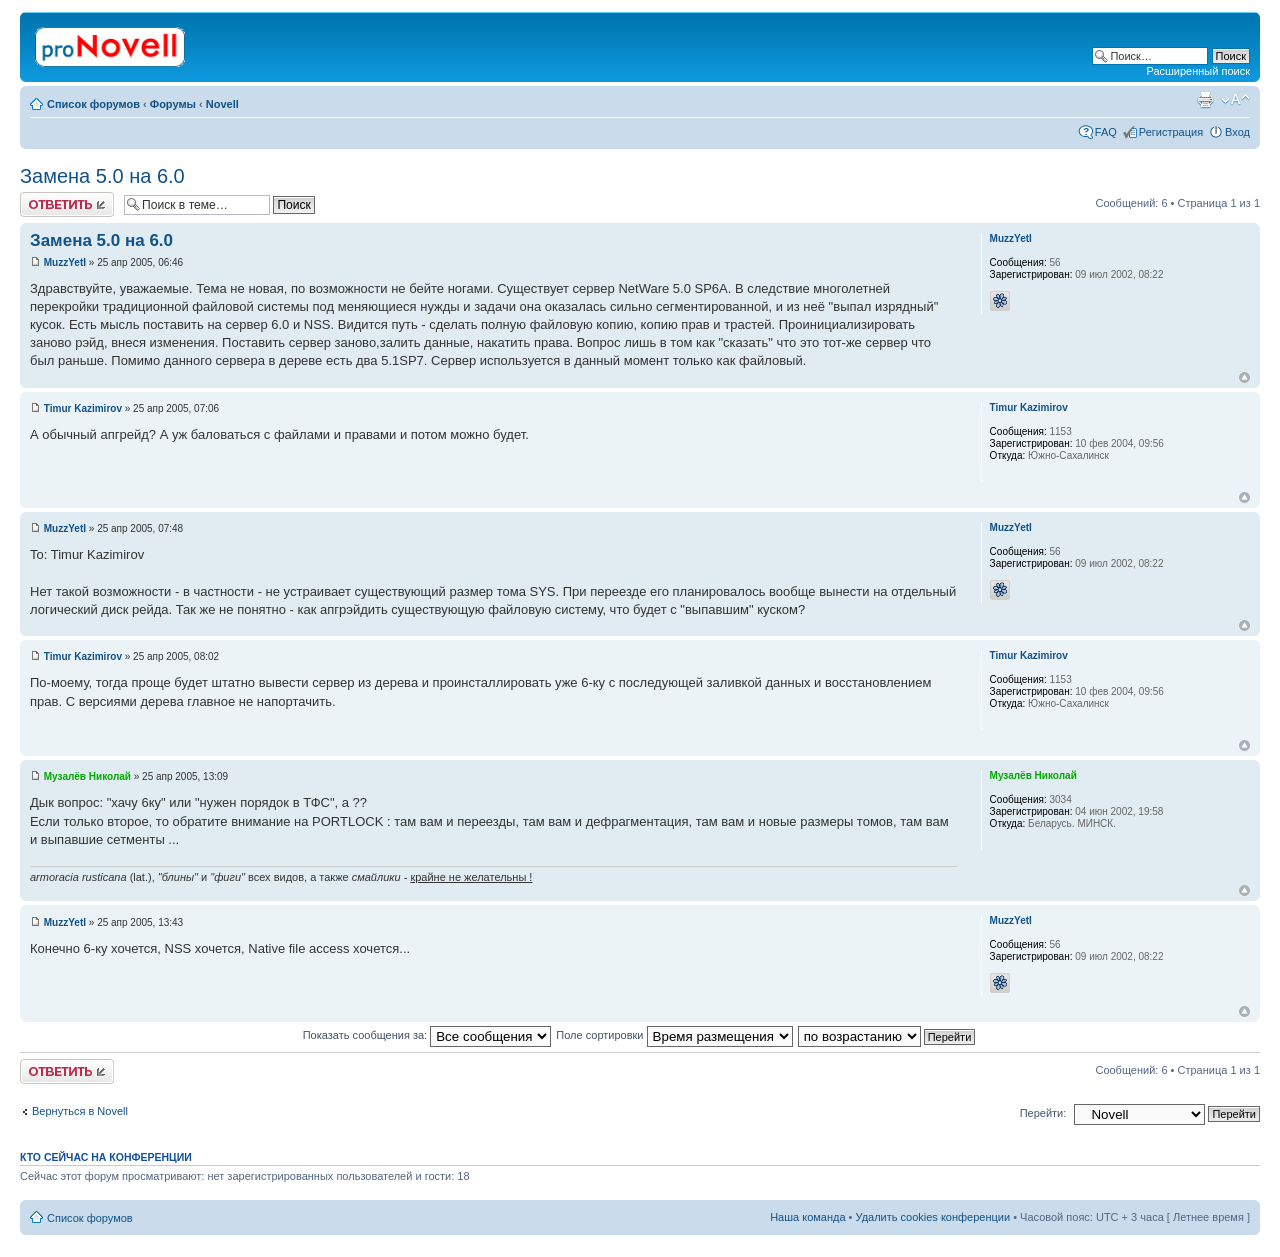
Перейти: (1043, 1113)
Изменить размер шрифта (1235, 100)
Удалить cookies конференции (933, 1217)
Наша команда (807, 1217)
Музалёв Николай (87, 776)
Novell (222, 104)
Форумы (173, 104)
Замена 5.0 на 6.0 (102, 176)
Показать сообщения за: (427, 1035)
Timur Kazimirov (83, 408)
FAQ (1106, 132)
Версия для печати (1205, 100)
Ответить (67, 204)
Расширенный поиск (1198, 71)
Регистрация (1171, 132)
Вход (1237, 132)
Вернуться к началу (1244, 377)
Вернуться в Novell (80, 1111)
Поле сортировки (674, 1035)
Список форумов (93, 104)
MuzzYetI (65, 262)
